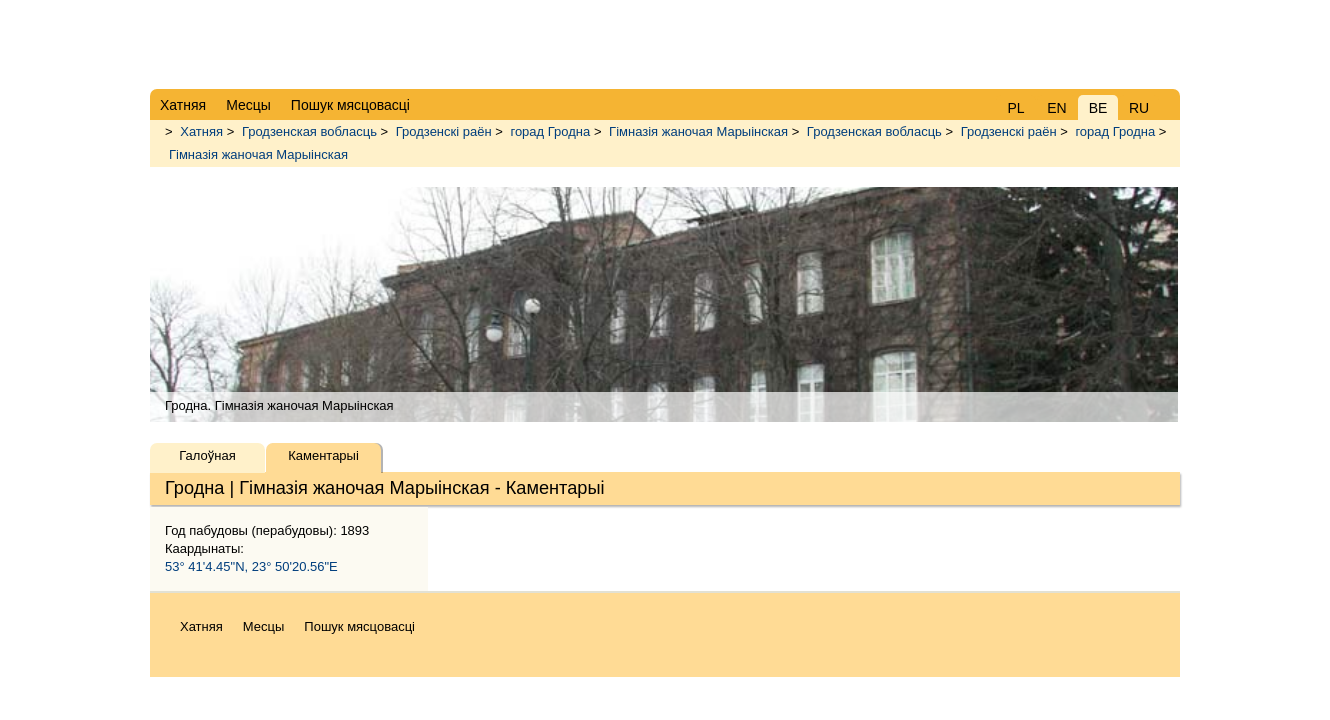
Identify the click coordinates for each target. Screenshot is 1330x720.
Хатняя (201, 131)
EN (1056, 108)
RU (1139, 108)
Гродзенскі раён (444, 131)
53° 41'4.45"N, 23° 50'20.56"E (251, 566)
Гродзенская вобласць (309, 131)
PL (1015, 108)
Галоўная (207, 455)
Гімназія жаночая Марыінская (698, 131)
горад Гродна (550, 131)
